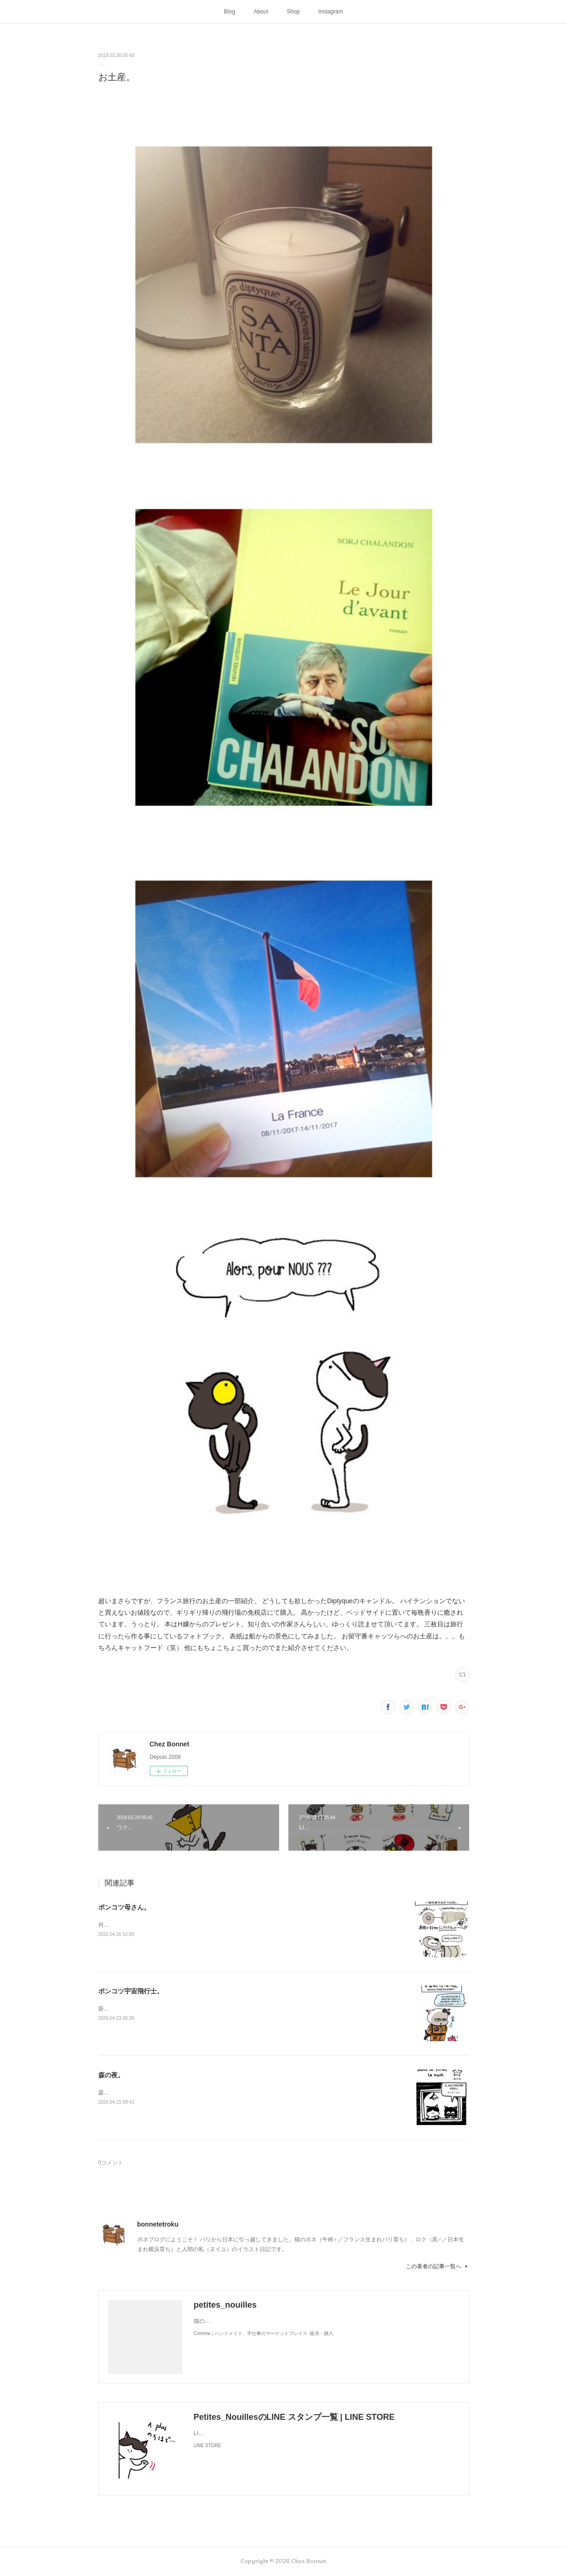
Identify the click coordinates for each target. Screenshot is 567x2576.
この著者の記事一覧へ (437, 2266)
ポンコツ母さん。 (124, 1907)
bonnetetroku (157, 2224)
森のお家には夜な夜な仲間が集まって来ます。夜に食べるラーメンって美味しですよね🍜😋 (213, 2092)
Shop (293, 11)
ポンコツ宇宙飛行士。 (130, 1991)
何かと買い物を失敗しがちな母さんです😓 (151, 1925)
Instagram (331, 11)
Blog (229, 11)
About (261, 11)
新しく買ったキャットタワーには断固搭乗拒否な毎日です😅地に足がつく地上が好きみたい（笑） (221, 2008)
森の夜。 (111, 2075)
